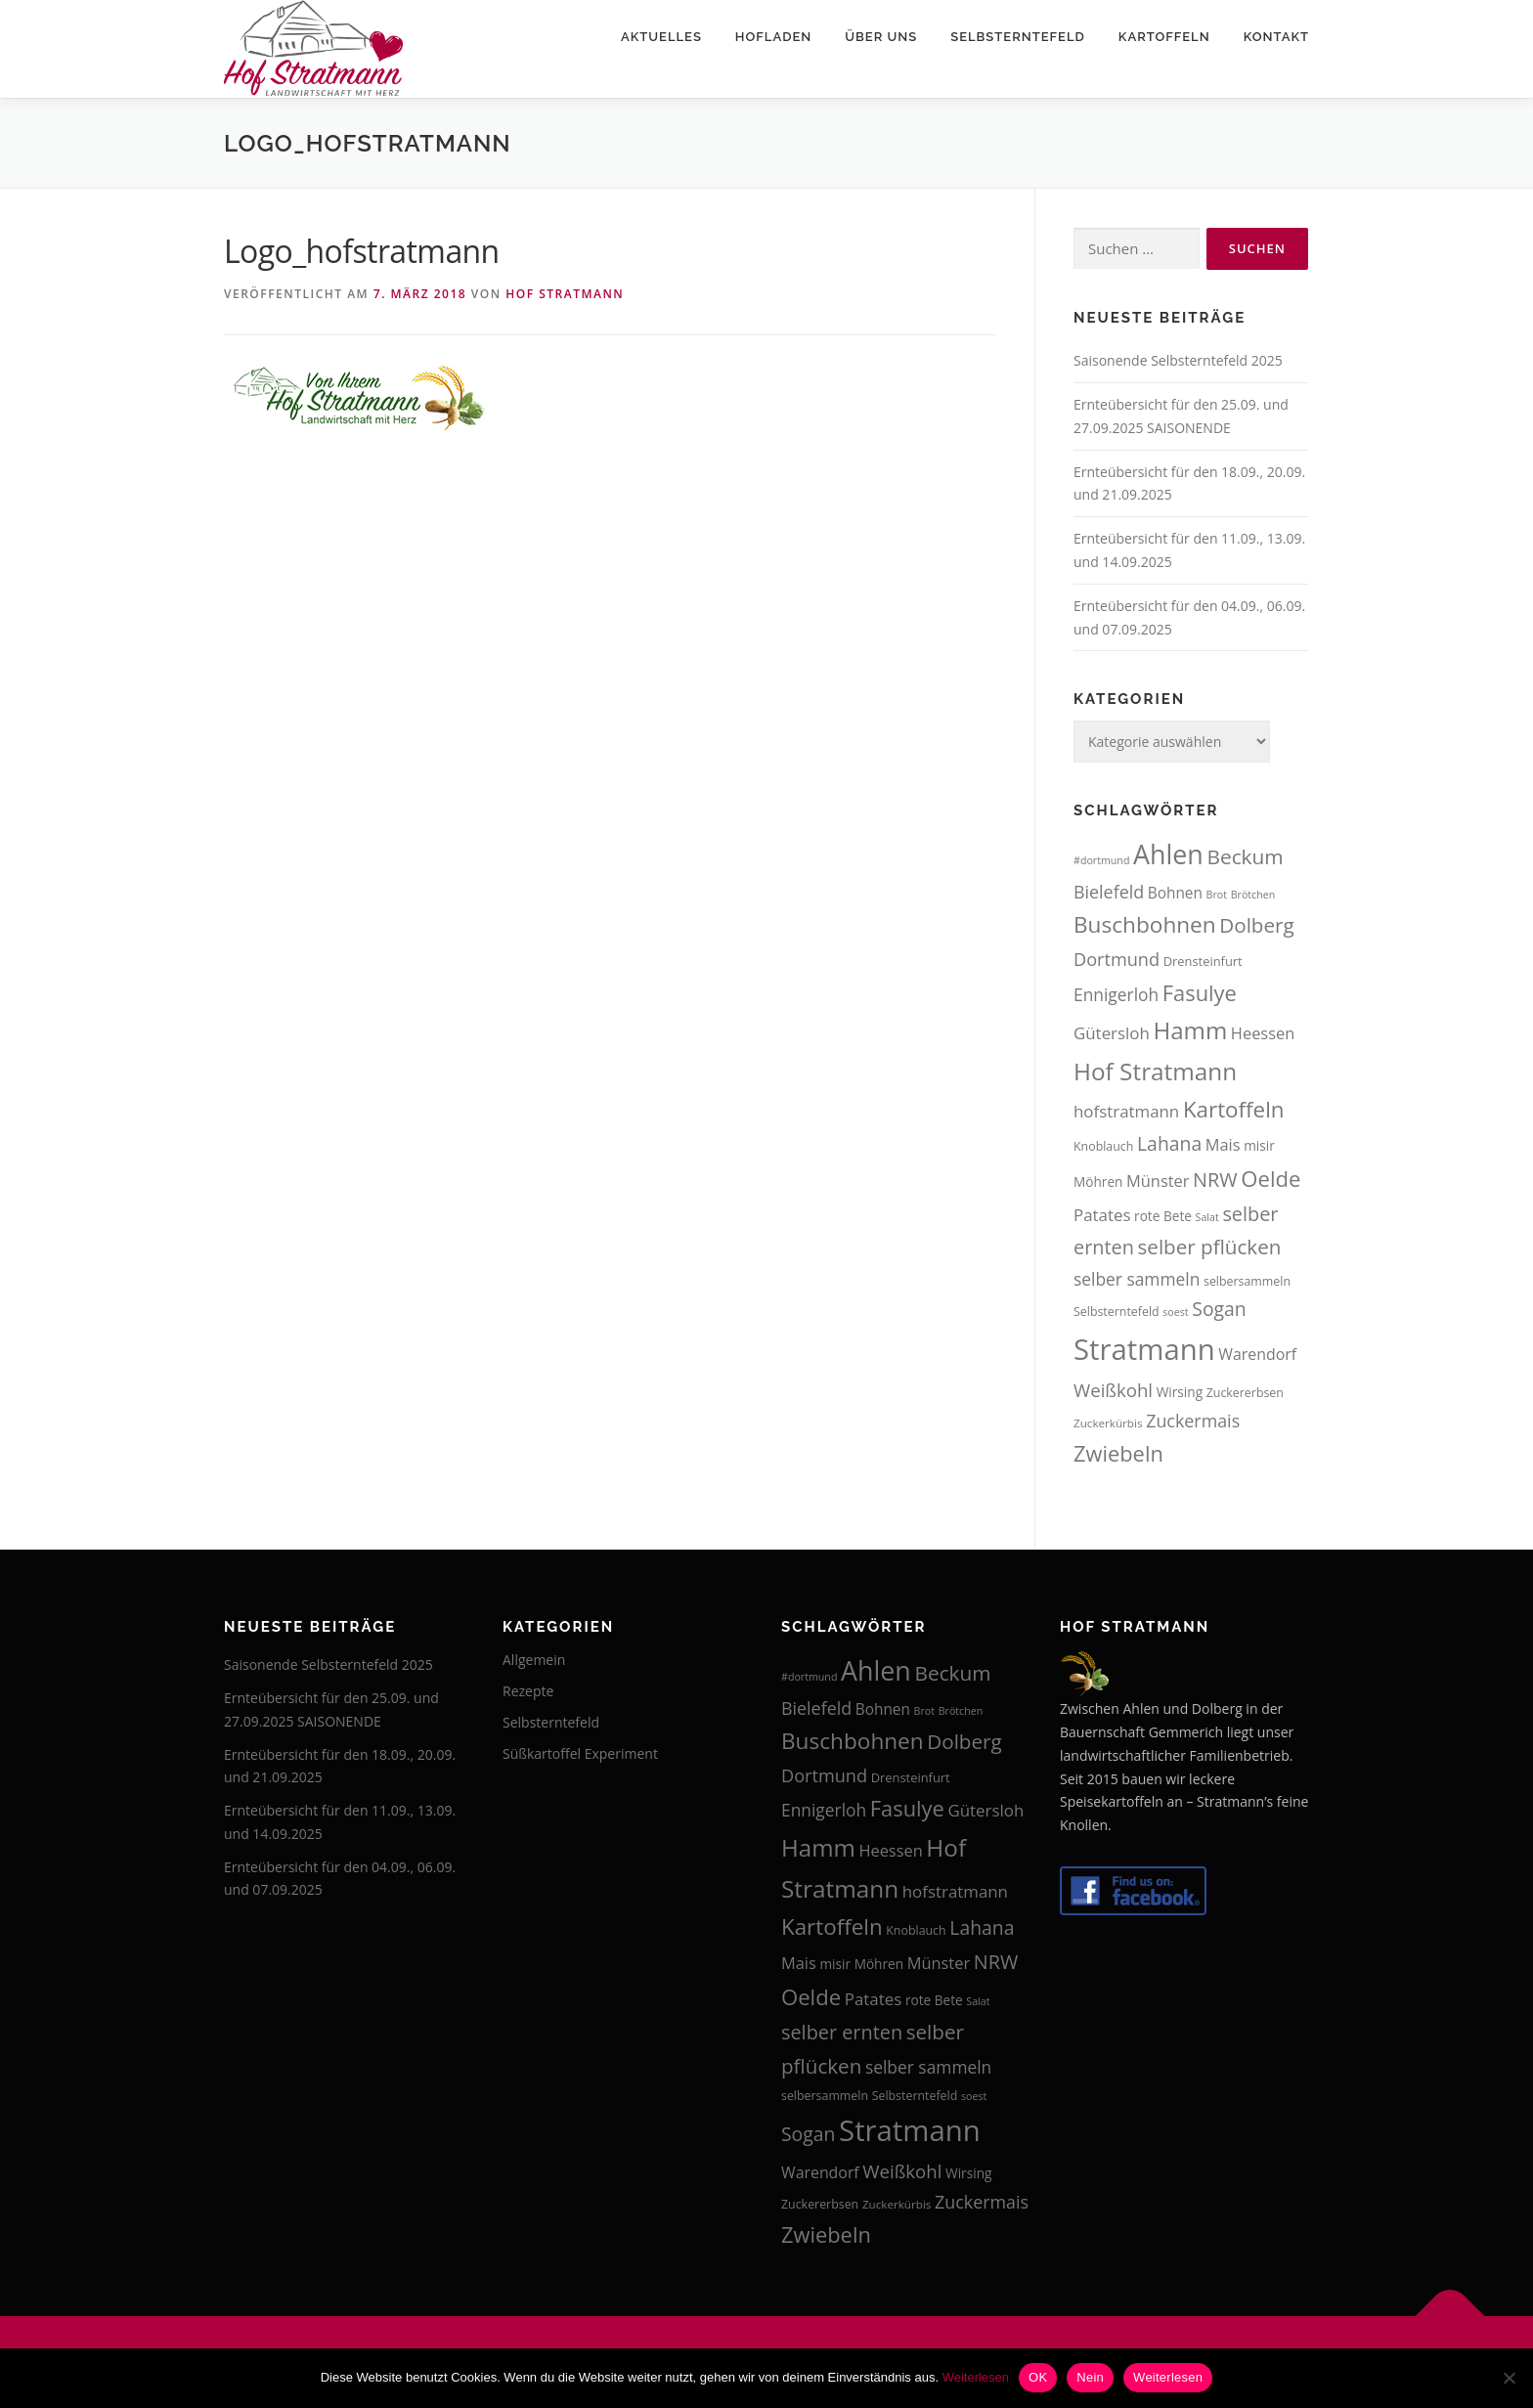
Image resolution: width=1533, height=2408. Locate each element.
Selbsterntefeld (1017, 36)
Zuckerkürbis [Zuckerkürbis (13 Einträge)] (1108, 1423)
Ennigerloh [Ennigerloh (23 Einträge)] (1116, 994)
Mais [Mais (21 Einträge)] (1223, 1144)
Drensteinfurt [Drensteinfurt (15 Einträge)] (1203, 961)
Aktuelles (661, 36)
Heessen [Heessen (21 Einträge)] (1262, 1033)
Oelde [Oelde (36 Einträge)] (1270, 1178)
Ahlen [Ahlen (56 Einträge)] (1168, 854)
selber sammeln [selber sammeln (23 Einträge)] (1136, 1279)
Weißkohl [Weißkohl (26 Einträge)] (1113, 1390)
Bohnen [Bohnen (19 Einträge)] (1175, 893)
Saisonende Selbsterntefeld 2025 (1178, 360)
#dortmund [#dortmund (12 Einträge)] (1101, 860)
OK (1038, 2377)
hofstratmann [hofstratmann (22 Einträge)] (1126, 1111)
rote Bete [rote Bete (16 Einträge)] (1163, 1215)
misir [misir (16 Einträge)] (1259, 1145)
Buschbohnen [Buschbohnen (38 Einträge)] (1144, 924)
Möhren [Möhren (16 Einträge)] (1097, 1181)
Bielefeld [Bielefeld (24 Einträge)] (1108, 891)
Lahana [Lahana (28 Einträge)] (1169, 1143)
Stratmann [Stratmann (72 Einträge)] (1144, 1349)
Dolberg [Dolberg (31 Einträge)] (1256, 925)
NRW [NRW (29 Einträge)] (1215, 1179)
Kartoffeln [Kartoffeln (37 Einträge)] (1234, 1109)
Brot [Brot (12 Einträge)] (1216, 894)
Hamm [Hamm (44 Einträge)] (1190, 1030)
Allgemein (534, 1659)
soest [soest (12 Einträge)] (1175, 1312)
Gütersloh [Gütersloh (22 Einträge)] (1111, 1033)
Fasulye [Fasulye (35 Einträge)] (1199, 993)
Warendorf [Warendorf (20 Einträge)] (1257, 1354)
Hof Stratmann (564, 293)
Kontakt (1276, 36)
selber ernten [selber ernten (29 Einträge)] (841, 2032)
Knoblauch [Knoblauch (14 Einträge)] (1103, 1146)
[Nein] (1508, 2377)
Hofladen (773, 36)
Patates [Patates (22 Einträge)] (1101, 1215)
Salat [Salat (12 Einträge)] (1207, 1217)
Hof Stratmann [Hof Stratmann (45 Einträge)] (1155, 1071)
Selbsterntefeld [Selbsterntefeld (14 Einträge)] (1116, 1311)
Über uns (881, 36)
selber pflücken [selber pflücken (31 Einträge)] (1210, 1246)
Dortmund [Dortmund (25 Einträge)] (1116, 959)
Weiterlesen (975, 2377)
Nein (1090, 2377)
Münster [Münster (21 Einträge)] (1157, 1180)
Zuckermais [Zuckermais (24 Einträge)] (1193, 1420)
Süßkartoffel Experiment (580, 1753)
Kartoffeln (1164, 36)
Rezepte (528, 1691)
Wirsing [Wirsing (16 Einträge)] (1180, 1391)
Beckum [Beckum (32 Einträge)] (1244, 856)
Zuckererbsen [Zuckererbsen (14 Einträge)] (1245, 1392)
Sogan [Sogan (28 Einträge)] (1219, 1308)
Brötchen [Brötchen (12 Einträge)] (1253, 894)
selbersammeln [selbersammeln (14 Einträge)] (1247, 1281)
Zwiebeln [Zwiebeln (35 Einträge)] (1118, 1453)
